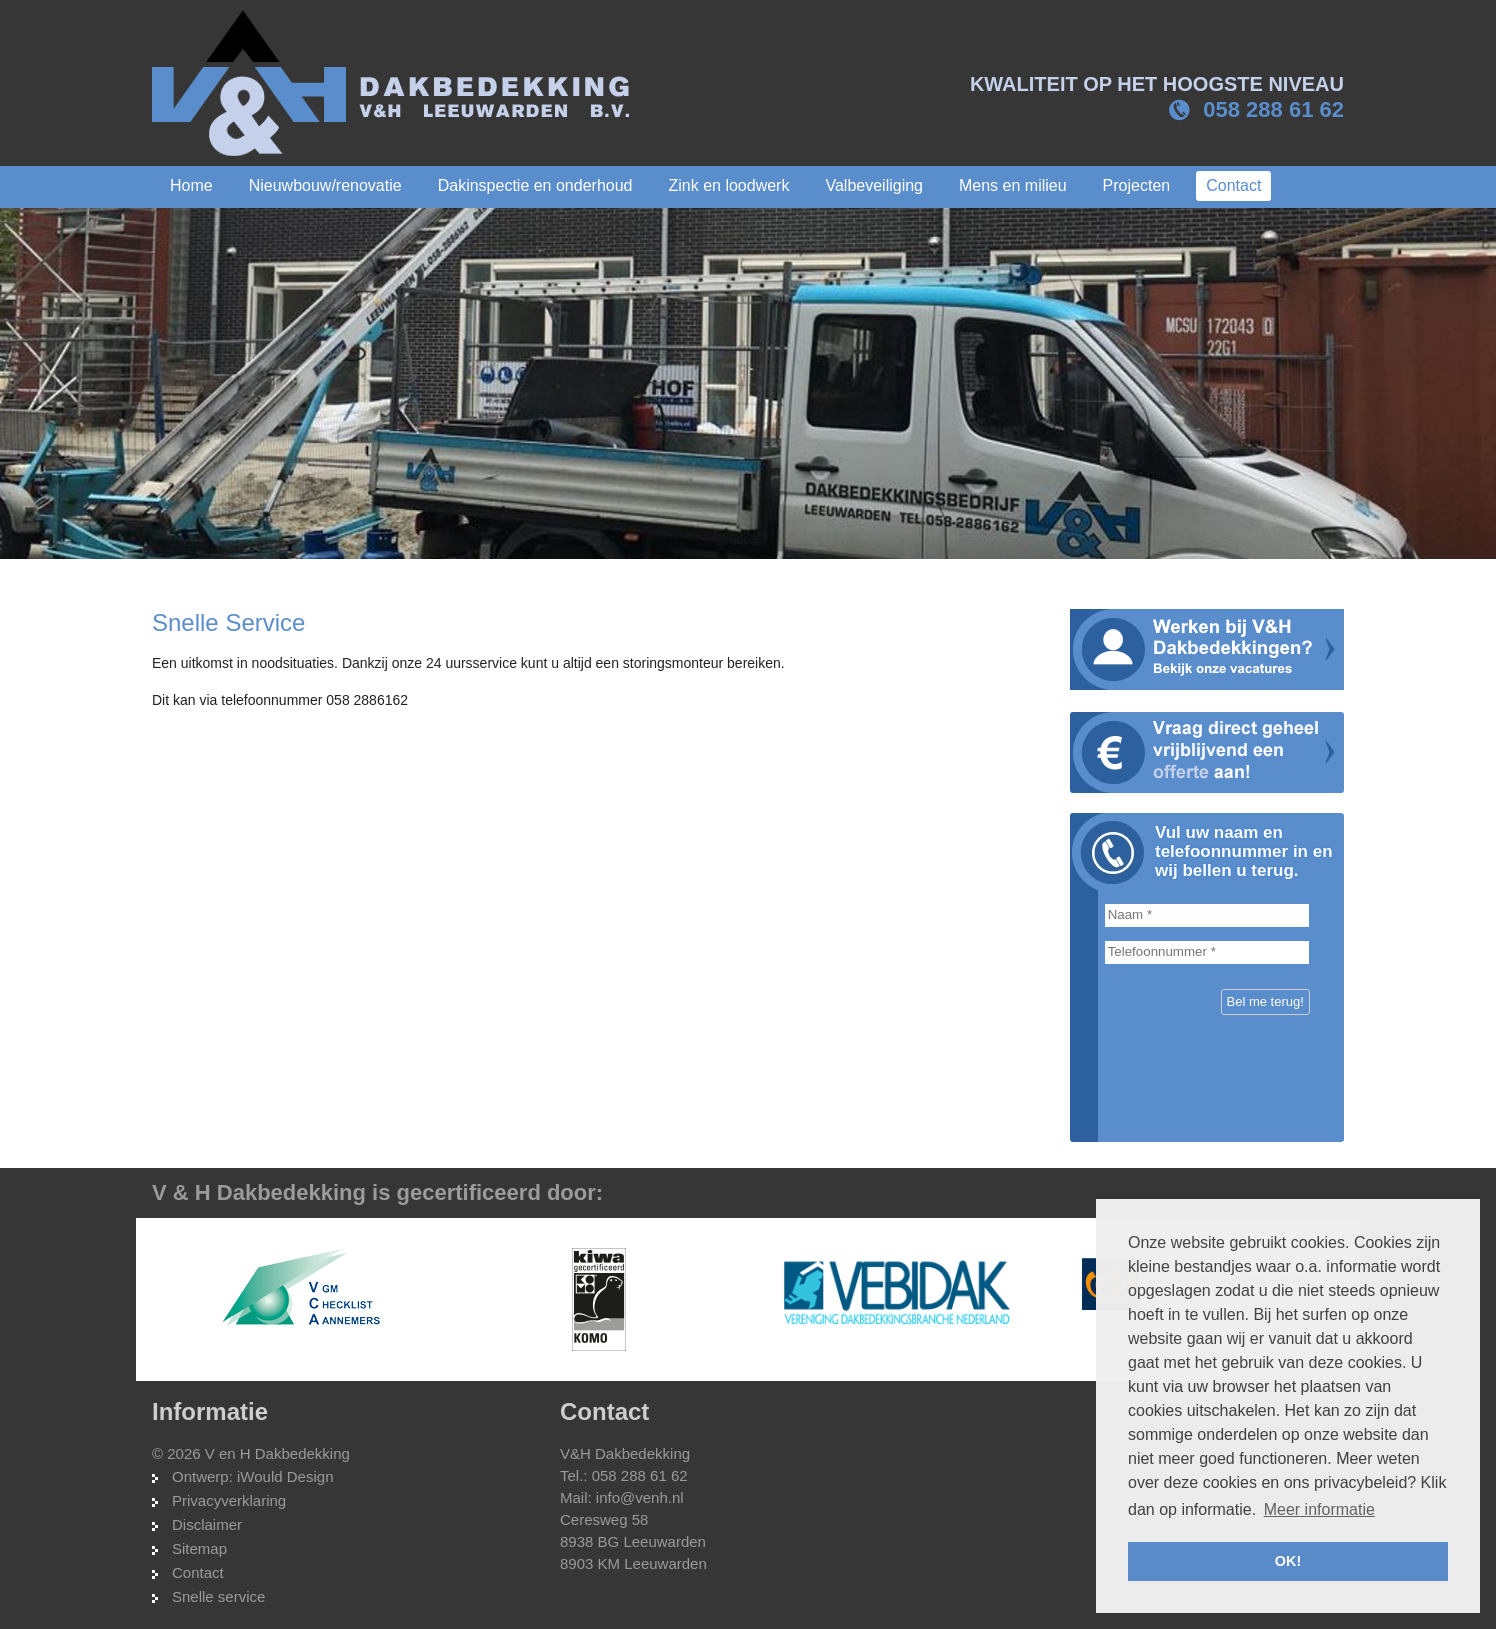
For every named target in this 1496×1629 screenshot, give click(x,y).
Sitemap (199, 1548)
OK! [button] (1288, 1561)
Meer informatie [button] (1319, 1509)
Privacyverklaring (229, 1500)
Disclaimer (207, 1524)
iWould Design (285, 1476)
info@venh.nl (640, 1497)
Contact (198, 1572)
